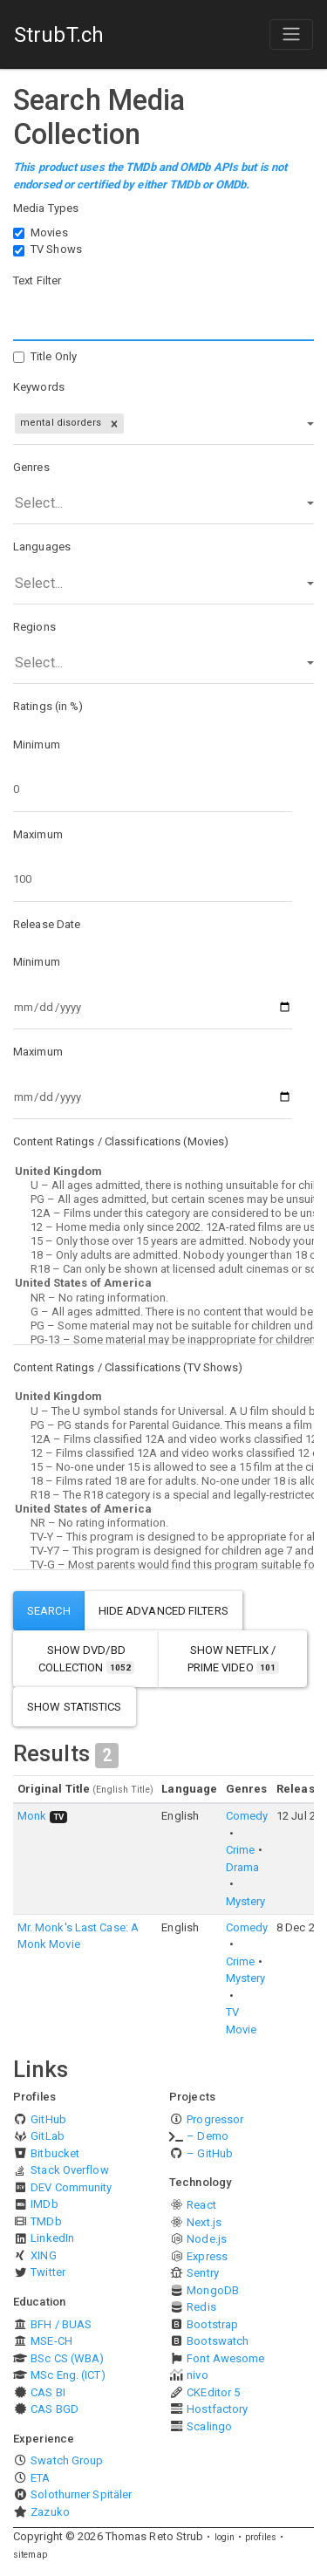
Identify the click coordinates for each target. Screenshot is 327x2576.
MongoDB (213, 2290)
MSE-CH (51, 2340)
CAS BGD (54, 2408)
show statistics (74, 1706)
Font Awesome (225, 2358)
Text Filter (37, 280)
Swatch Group (67, 2460)
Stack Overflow (69, 2169)
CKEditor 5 (213, 2392)
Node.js (207, 2238)
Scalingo (209, 2426)
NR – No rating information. (163, 1298)
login (225, 2537)
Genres (31, 467)
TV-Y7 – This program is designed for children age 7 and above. (163, 1551)
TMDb (46, 2221)
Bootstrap (212, 2324)
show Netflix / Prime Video (233, 1658)
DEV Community (71, 2187)
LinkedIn (52, 2238)
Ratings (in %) (48, 706)
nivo (197, 2374)
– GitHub (210, 2153)
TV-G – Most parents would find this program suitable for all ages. (163, 1565)
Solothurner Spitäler (81, 2494)
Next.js (204, 2222)
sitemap (30, 2554)
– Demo (207, 2135)
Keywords (39, 386)
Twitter (48, 2272)
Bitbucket (55, 2153)
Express (207, 2256)
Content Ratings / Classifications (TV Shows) (127, 1367)
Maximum (38, 834)
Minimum (36, 744)
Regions (34, 626)
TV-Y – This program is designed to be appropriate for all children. (163, 1537)
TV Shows (56, 249)
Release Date (46, 924)
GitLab (48, 2135)
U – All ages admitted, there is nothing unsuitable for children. (163, 1185)
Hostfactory (217, 2408)
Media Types (45, 208)
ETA (40, 2477)
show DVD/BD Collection (86, 1658)
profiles (260, 2537)
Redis (201, 2306)
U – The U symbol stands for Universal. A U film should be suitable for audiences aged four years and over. (163, 1411)
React (201, 2204)
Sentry (203, 2272)
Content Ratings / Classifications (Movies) (120, 1141)
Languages (42, 546)
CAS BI (48, 2392)
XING (43, 2255)
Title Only (54, 356)
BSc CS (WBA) (67, 2358)
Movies (49, 232)
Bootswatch (218, 2340)
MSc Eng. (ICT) (68, 2374)
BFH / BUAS (61, 2324)
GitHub (48, 2119)
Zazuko (50, 2511)
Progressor (215, 2119)
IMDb (44, 2203)
